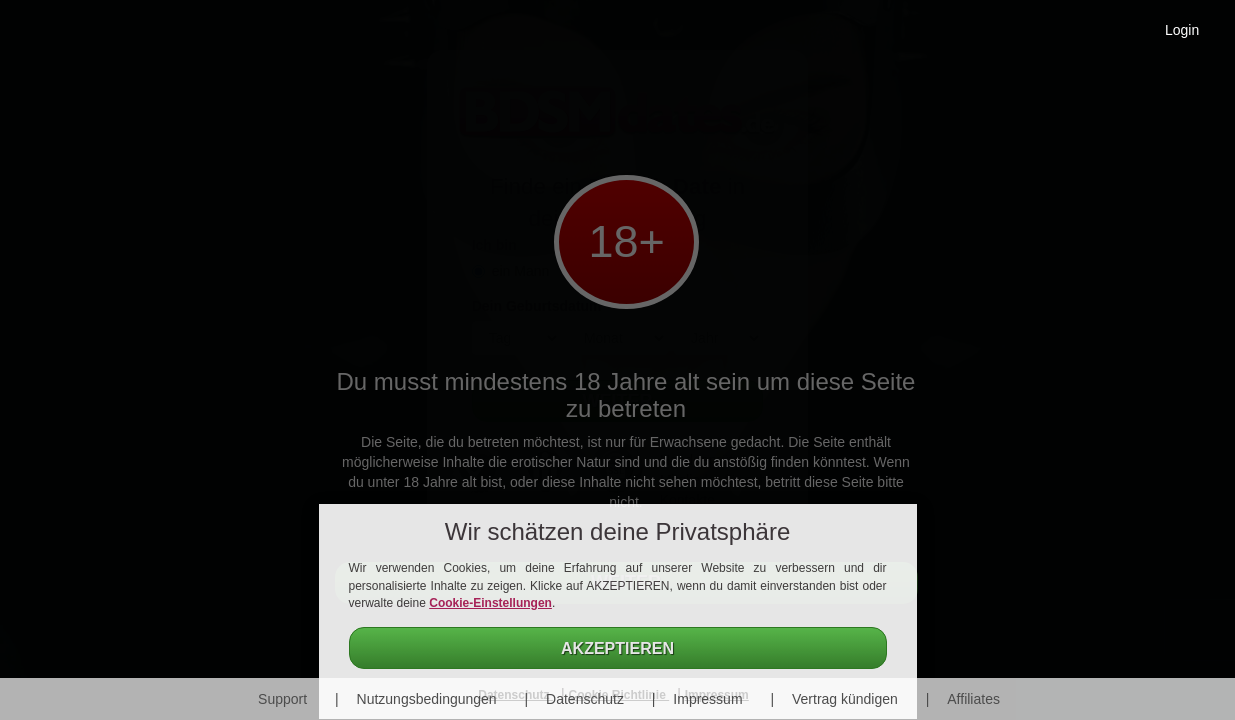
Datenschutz (585, 699)
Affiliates (973, 699)
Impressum (707, 699)
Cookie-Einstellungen (490, 603)
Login (1182, 30)
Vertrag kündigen (845, 699)
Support (282, 699)
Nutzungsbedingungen (427, 699)
